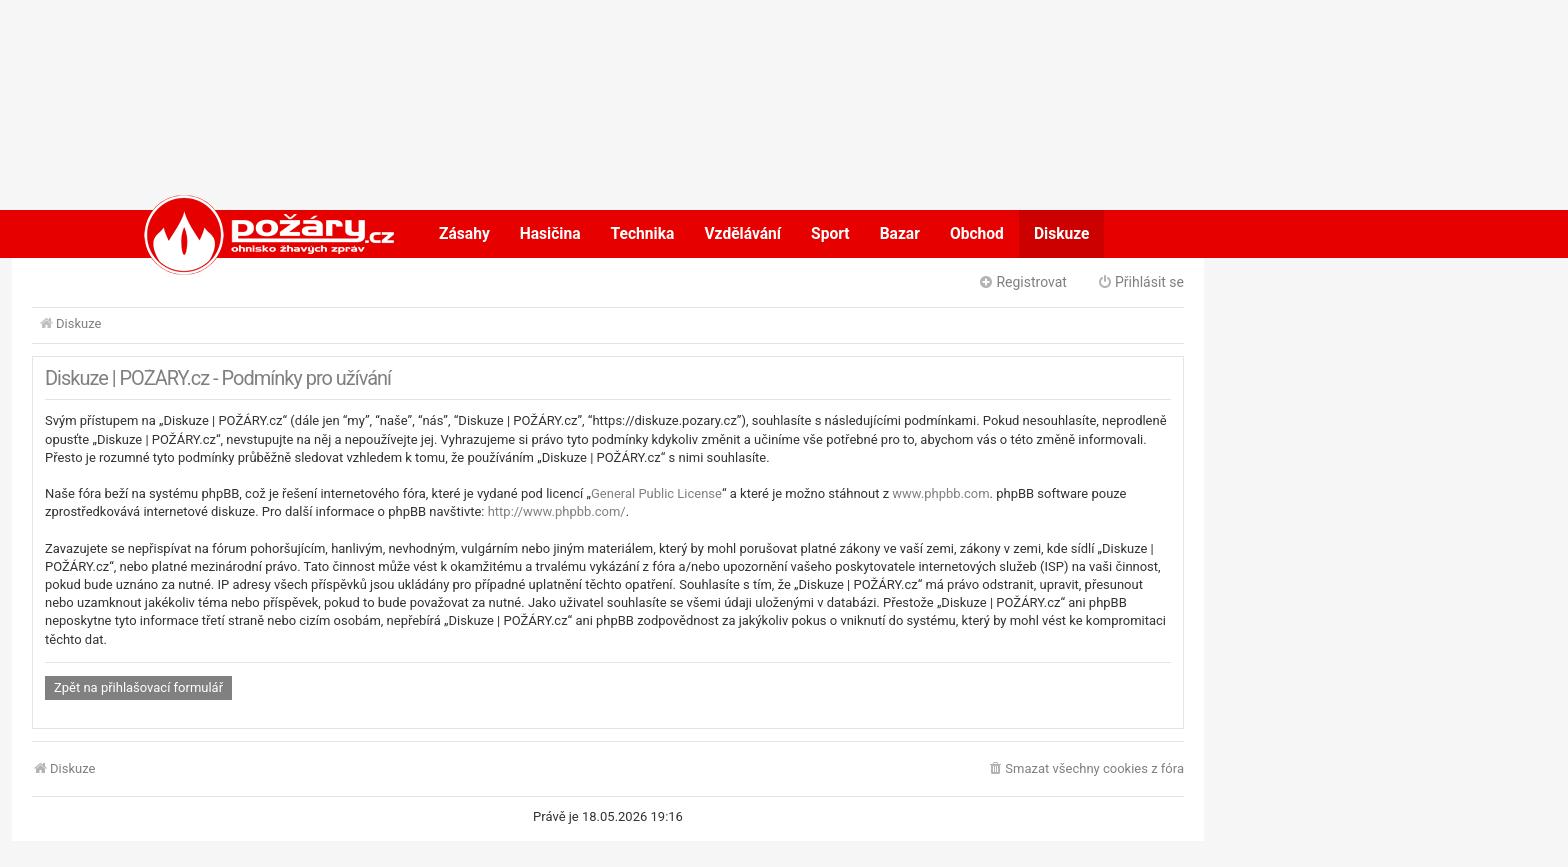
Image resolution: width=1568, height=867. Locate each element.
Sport (830, 234)
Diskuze (1062, 234)
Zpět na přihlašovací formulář (138, 687)
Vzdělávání (742, 234)
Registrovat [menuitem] (1022, 282)
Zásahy (464, 234)
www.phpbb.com (940, 493)
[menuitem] (1085, 769)
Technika (643, 234)
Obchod (977, 234)
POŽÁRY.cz (248, 234)
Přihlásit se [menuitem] (1140, 282)
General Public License (656, 493)
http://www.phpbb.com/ (557, 511)
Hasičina (550, 234)
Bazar (900, 234)
